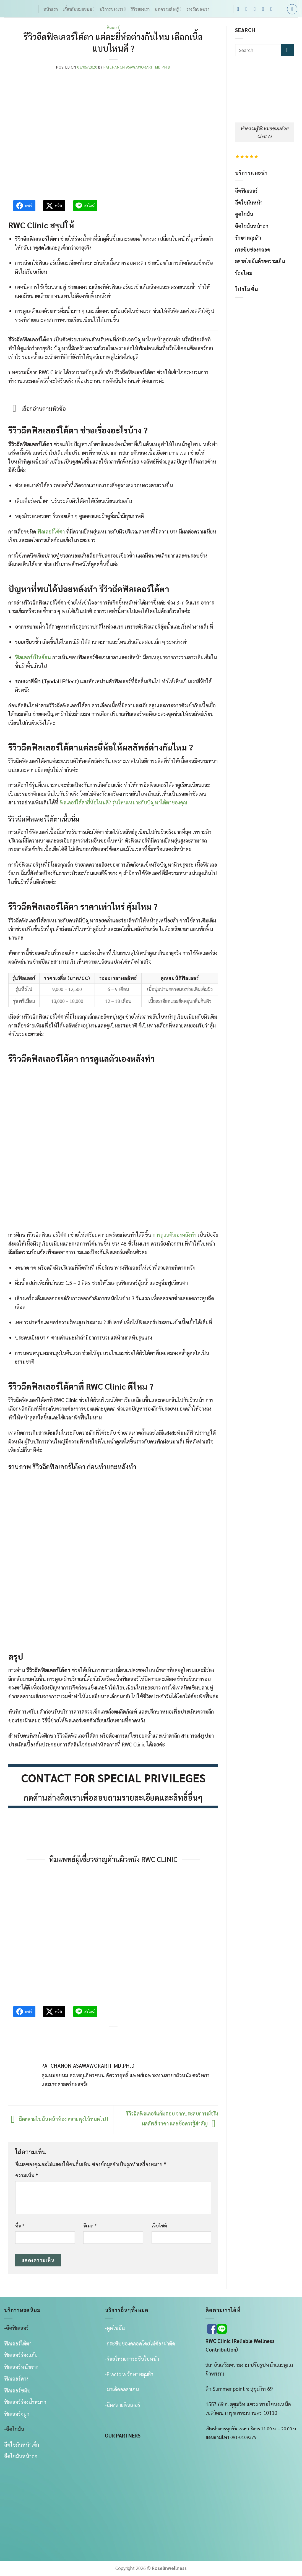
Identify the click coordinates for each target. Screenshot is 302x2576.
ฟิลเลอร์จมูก (16, 2413)
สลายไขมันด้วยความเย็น (260, 261)
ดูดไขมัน (244, 214)
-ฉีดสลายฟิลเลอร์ (122, 2404)
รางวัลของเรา (197, 9)
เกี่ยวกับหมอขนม (79, 9)
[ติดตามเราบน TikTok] (256, 9)
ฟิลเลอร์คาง (16, 2378)
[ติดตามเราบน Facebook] (239, 9)
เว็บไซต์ (159, 2225)
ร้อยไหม (243, 273)
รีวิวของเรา (140, 9)
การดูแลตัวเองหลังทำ (174, 1234)
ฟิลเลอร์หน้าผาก (21, 2366)
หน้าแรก (50, 9)
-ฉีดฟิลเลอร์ (16, 2327)
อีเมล (90, 2225)
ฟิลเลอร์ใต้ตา (51, 531)
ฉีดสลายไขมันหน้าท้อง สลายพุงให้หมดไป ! (58, 2118)
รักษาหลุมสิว (248, 237)
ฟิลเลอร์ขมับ (17, 2390)
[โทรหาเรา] (264, 9)
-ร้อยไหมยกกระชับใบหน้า (132, 2358)
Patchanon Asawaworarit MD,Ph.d (136, 67)
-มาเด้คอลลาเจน (122, 2389)
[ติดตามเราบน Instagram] (248, 9)
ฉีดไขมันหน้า (248, 202)
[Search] (292, 9)
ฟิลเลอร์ (113, 27)
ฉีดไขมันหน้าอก (251, 226)
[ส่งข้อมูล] (287, 50)
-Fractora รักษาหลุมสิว (129, 2374)
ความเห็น (26, 2175)
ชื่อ (19, 2225)
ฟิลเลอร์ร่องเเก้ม (21, 2355)
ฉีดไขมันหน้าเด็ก (21, 2444)
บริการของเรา (113, 9)
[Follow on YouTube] (273, 9)
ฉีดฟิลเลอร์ (246, 190)
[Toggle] (14, 408)
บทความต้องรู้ (168, 9)
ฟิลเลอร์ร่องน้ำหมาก (25, 2402)
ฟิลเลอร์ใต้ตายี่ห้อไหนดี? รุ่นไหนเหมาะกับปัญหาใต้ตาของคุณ (123, 802)
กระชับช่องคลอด (252, 249)
